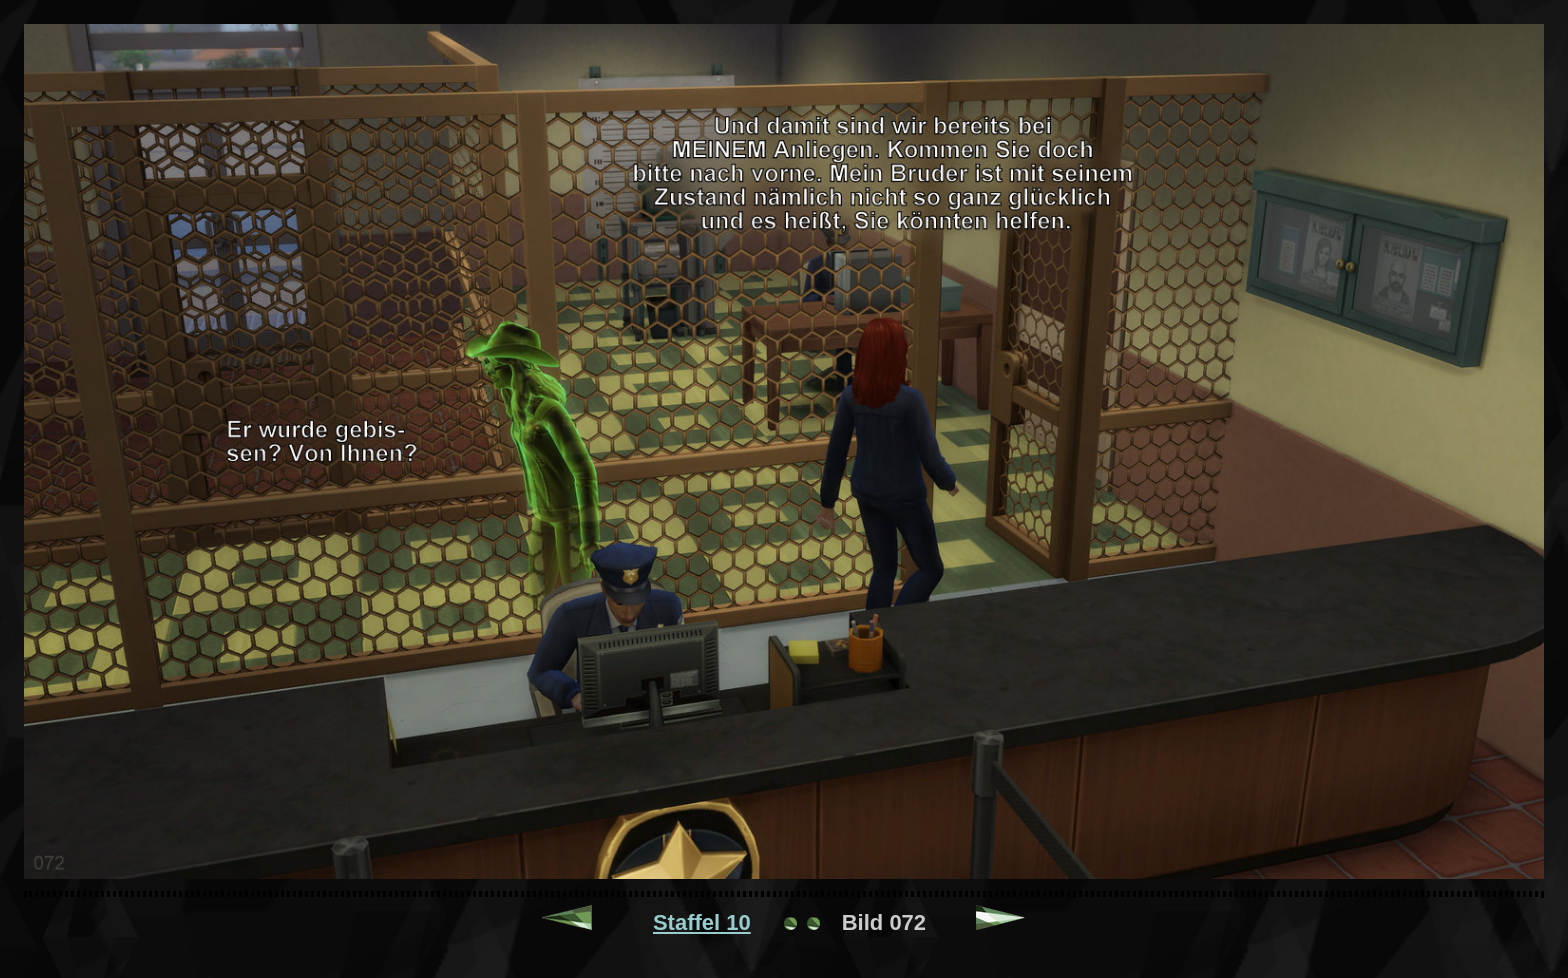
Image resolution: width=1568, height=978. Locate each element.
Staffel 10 (702, 922)
